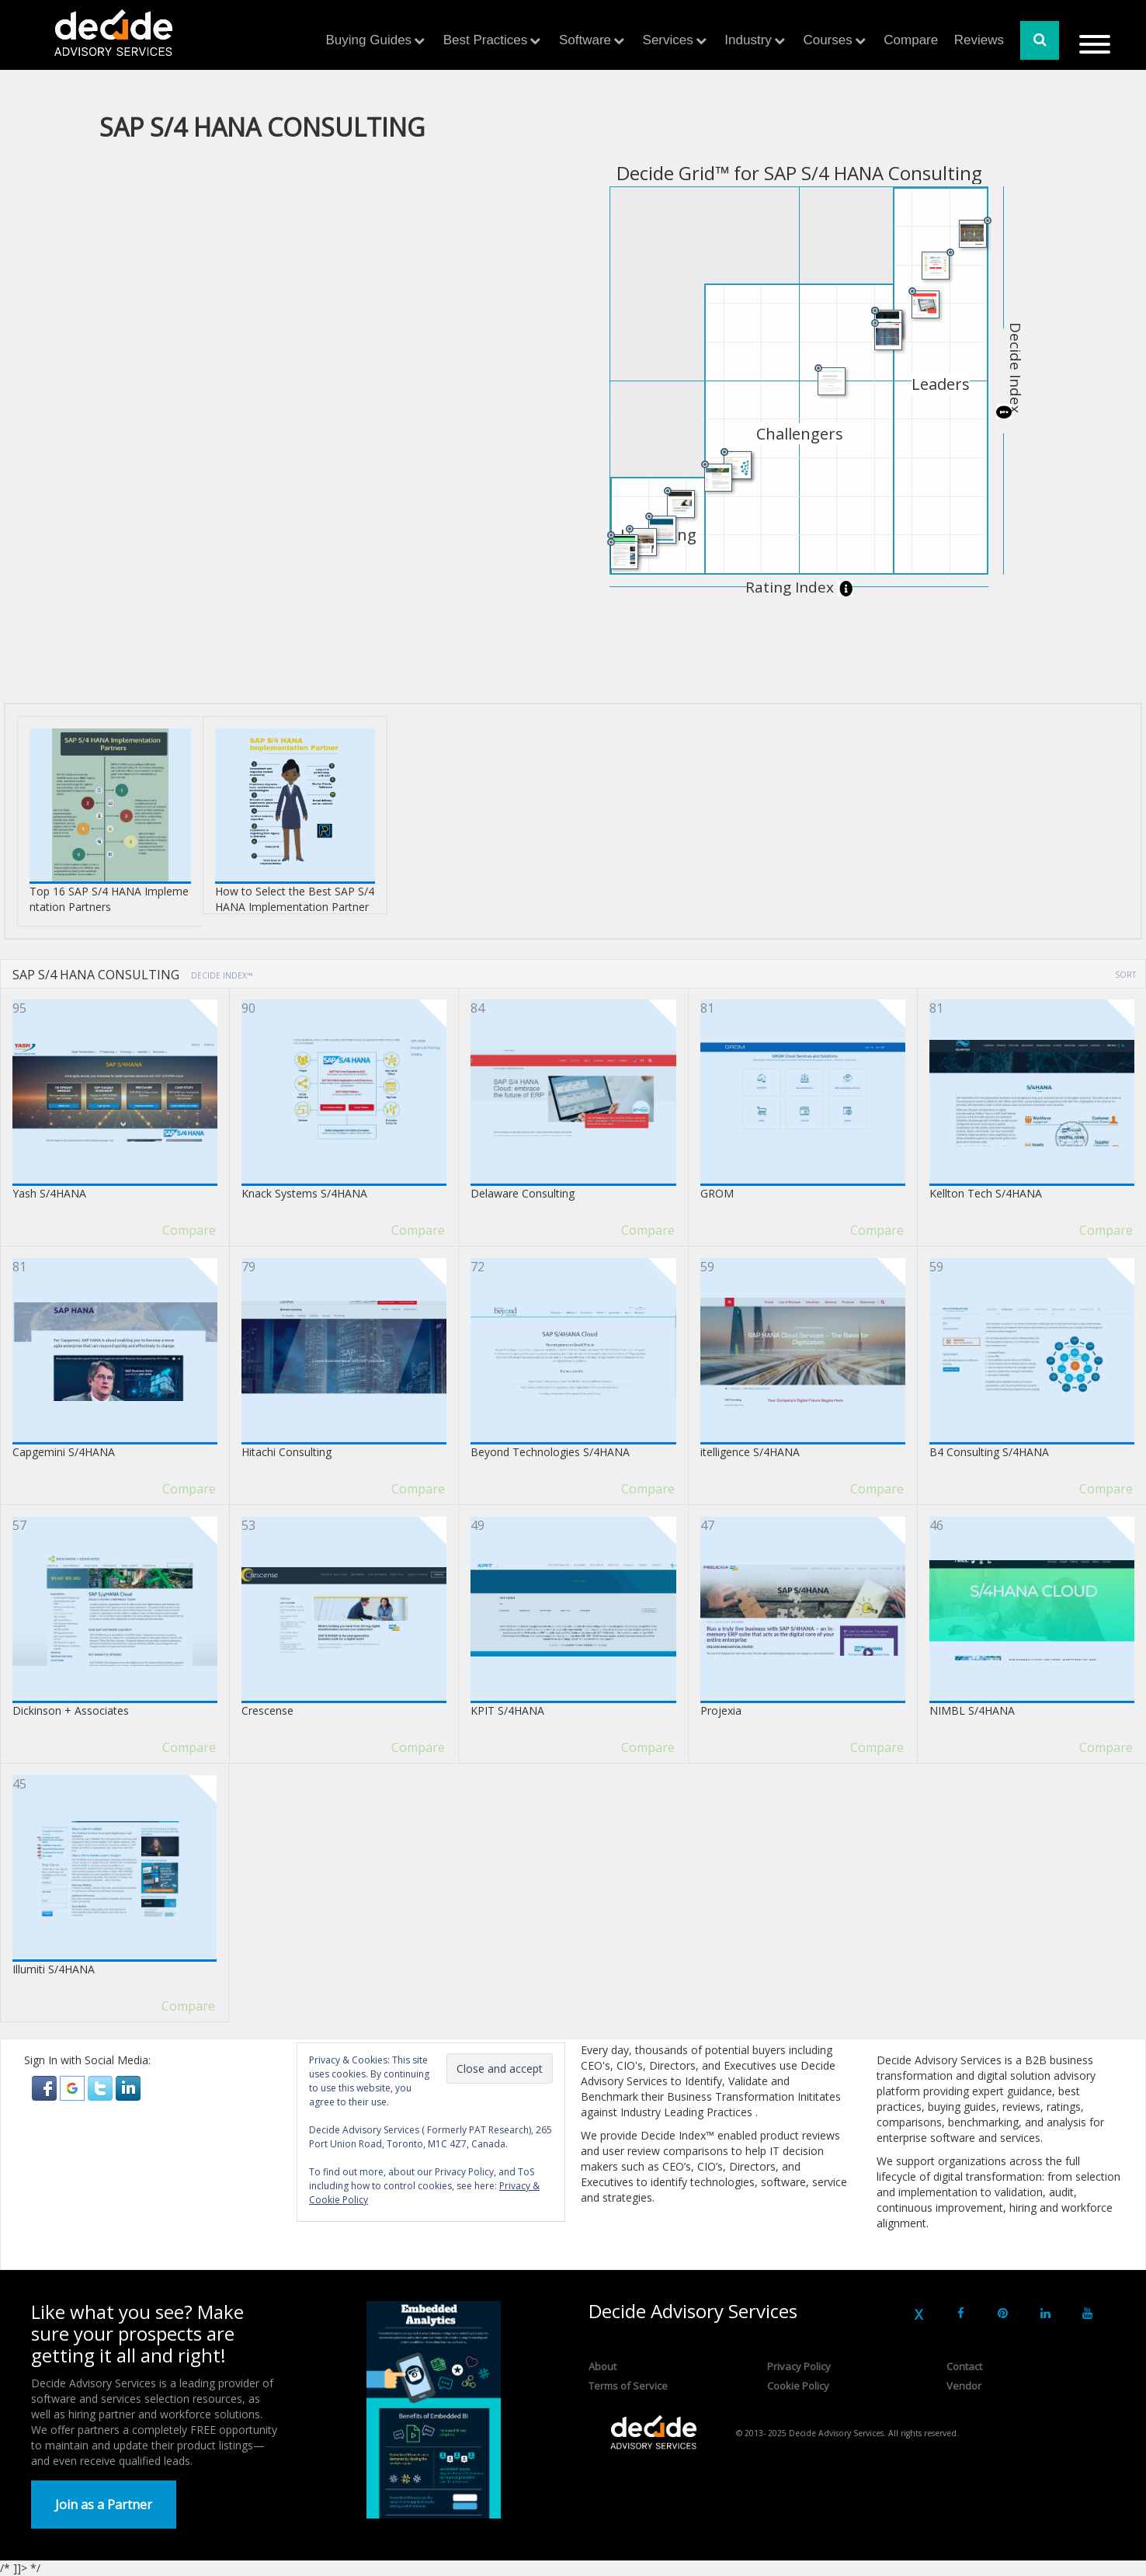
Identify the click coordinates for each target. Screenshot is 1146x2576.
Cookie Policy (798, 2386)
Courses (827, 40)
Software (585, 40)
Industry (747, 40)
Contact (964, 2366)
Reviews (979, 40)
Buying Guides (369, 40)
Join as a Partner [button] (103, 2504)
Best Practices (485, 40)
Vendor (963, 2386)
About (602, 2366)
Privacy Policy (799, 2366)
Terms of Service (628, 2386)
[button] (46, 2087)
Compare (911, 40)
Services (668, 40)
